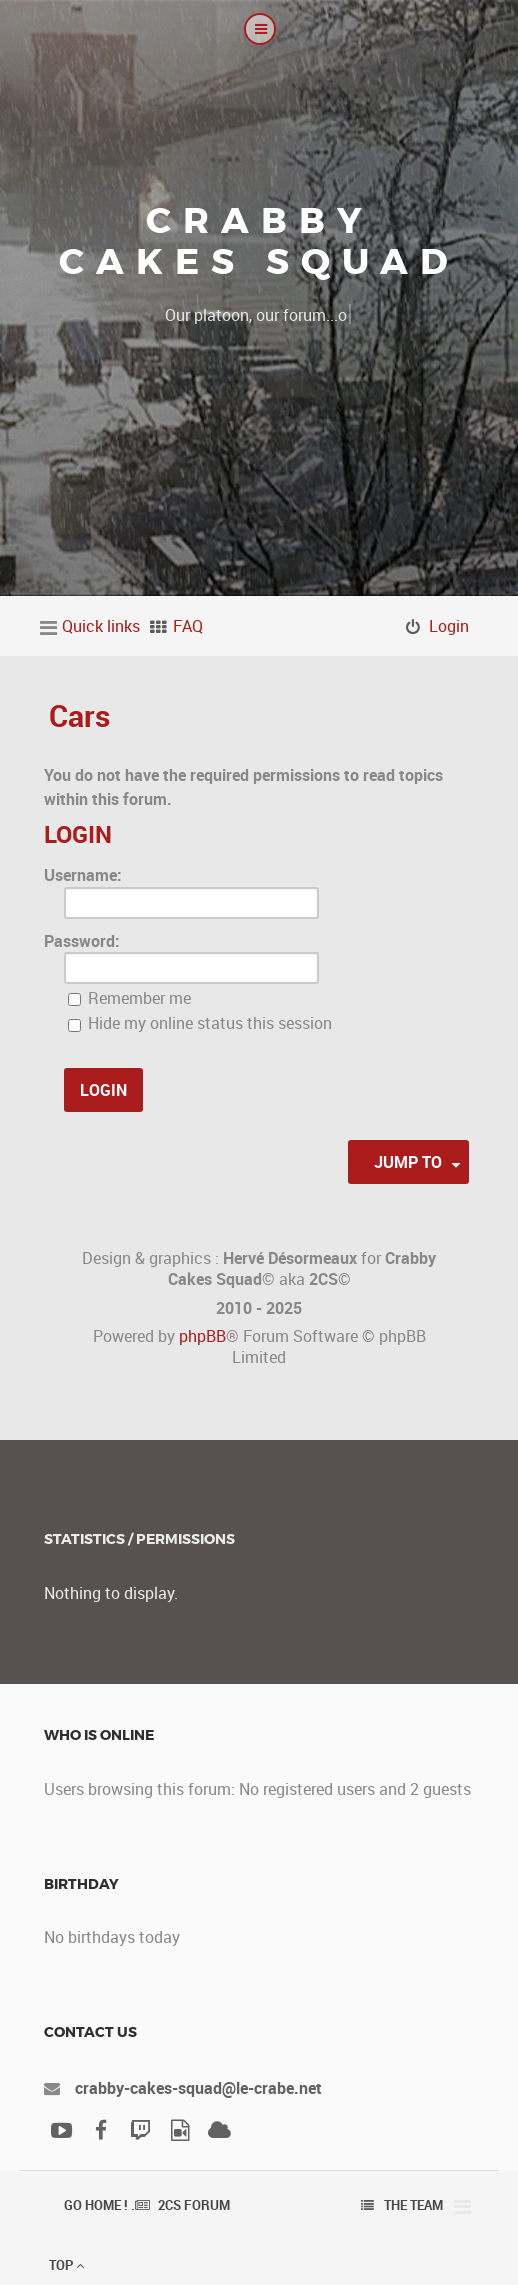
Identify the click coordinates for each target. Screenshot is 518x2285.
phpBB (202, 1336)
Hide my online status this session (200, 1023)
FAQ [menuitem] (188, 626)
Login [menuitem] (449, 626)
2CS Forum (194, 2205)
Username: (83, 875)
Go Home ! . (99, 2205)
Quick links (101, 626)
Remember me (129, 998)
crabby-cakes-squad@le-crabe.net (198, 2088)
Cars (79, 715)
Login (78, 834)
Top (66, 2265)
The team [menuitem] (413, 2205)
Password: (82, 941)
